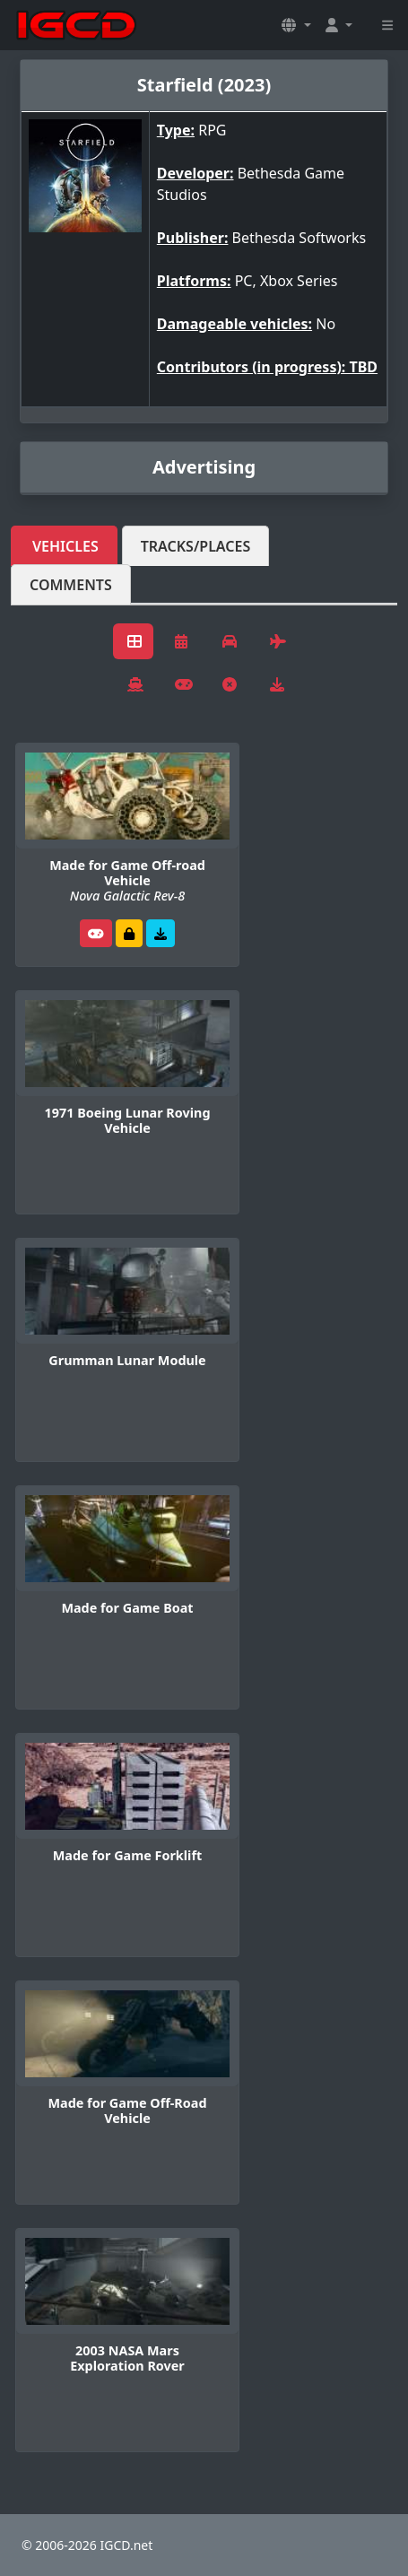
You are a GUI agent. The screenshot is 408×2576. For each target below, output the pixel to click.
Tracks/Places (196, 546)
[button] (295, 25)
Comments (71, 585)
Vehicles (65, 546)
